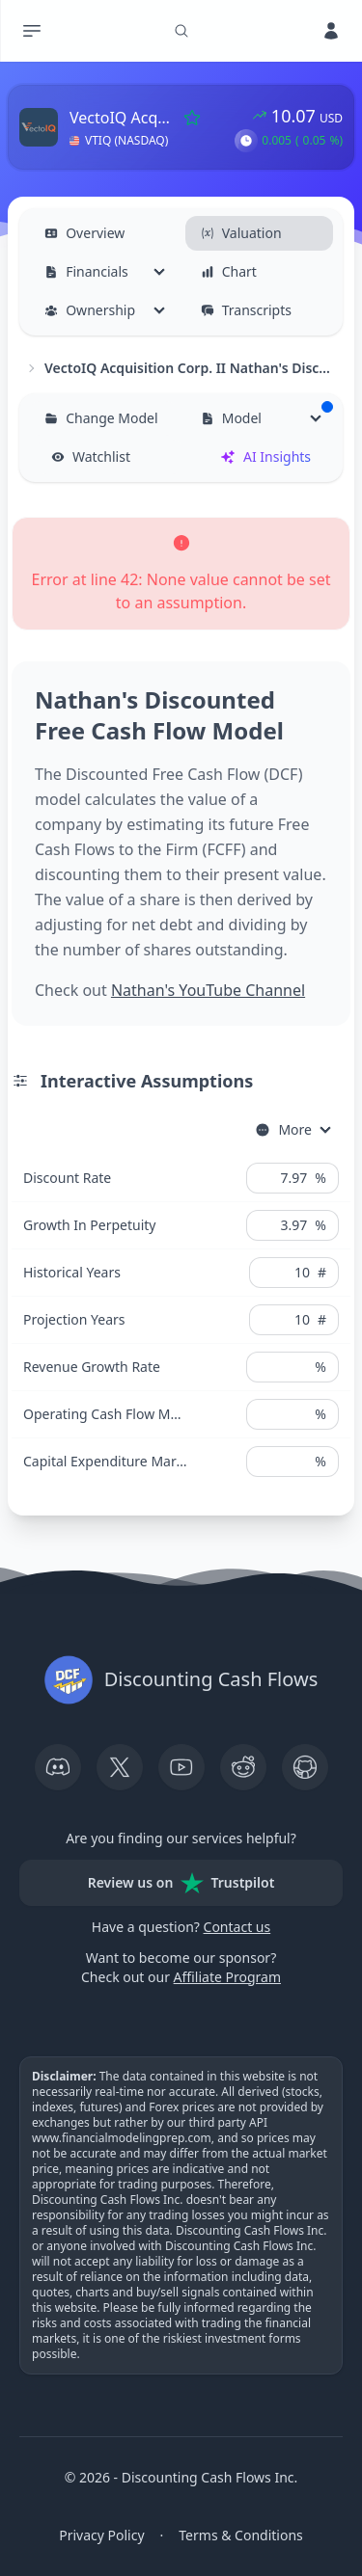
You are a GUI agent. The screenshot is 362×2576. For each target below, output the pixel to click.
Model (267, 414)
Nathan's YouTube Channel (208, 990)
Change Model (100, 418)
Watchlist (90, 456)
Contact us (237, 1927)
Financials (86, 271)
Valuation (241, 233)
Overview (84, 233)
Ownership (89, 310)
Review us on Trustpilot (181, 1882)
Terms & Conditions (241, 2535)
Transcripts (246, 310)
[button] (246, 140)
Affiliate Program (227, 1977)
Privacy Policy (101, 2535)
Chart (229, 271)
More (283, 1129)
